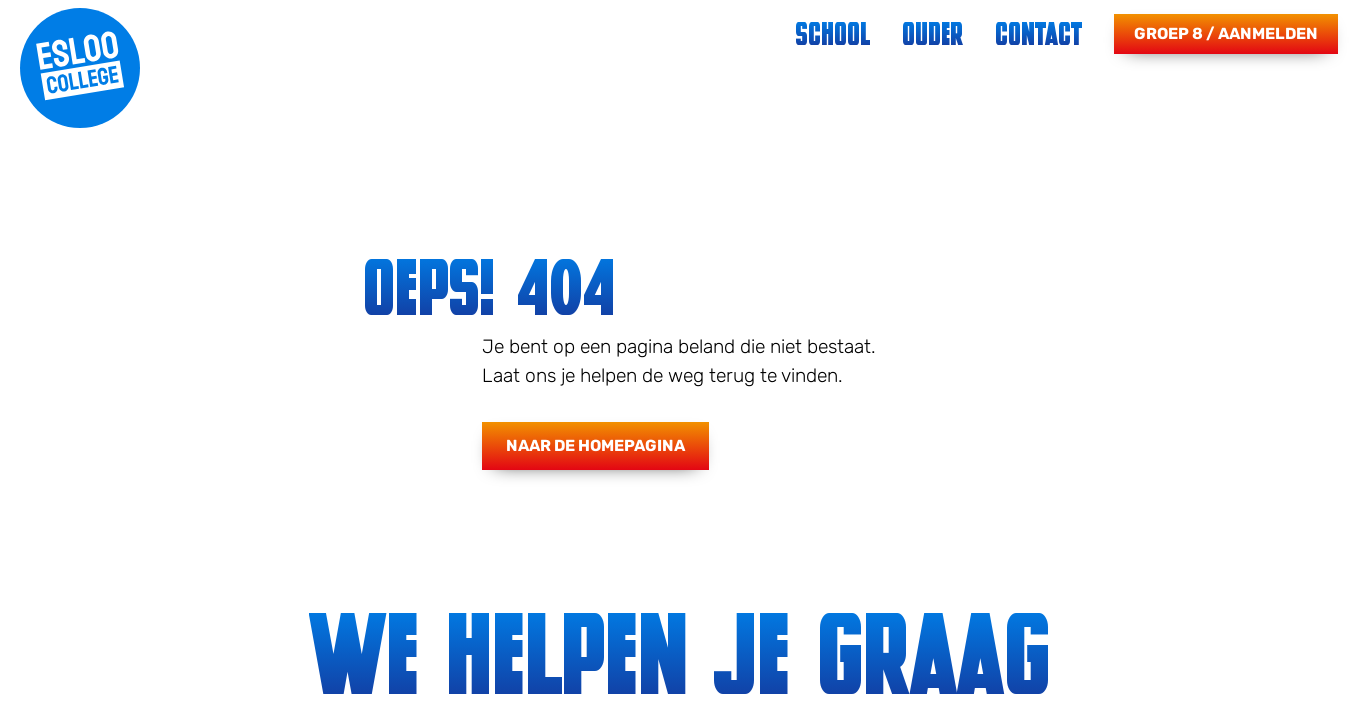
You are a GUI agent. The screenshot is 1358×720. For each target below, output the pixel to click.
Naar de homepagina (595, 445)
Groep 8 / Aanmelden (1226, 33)
